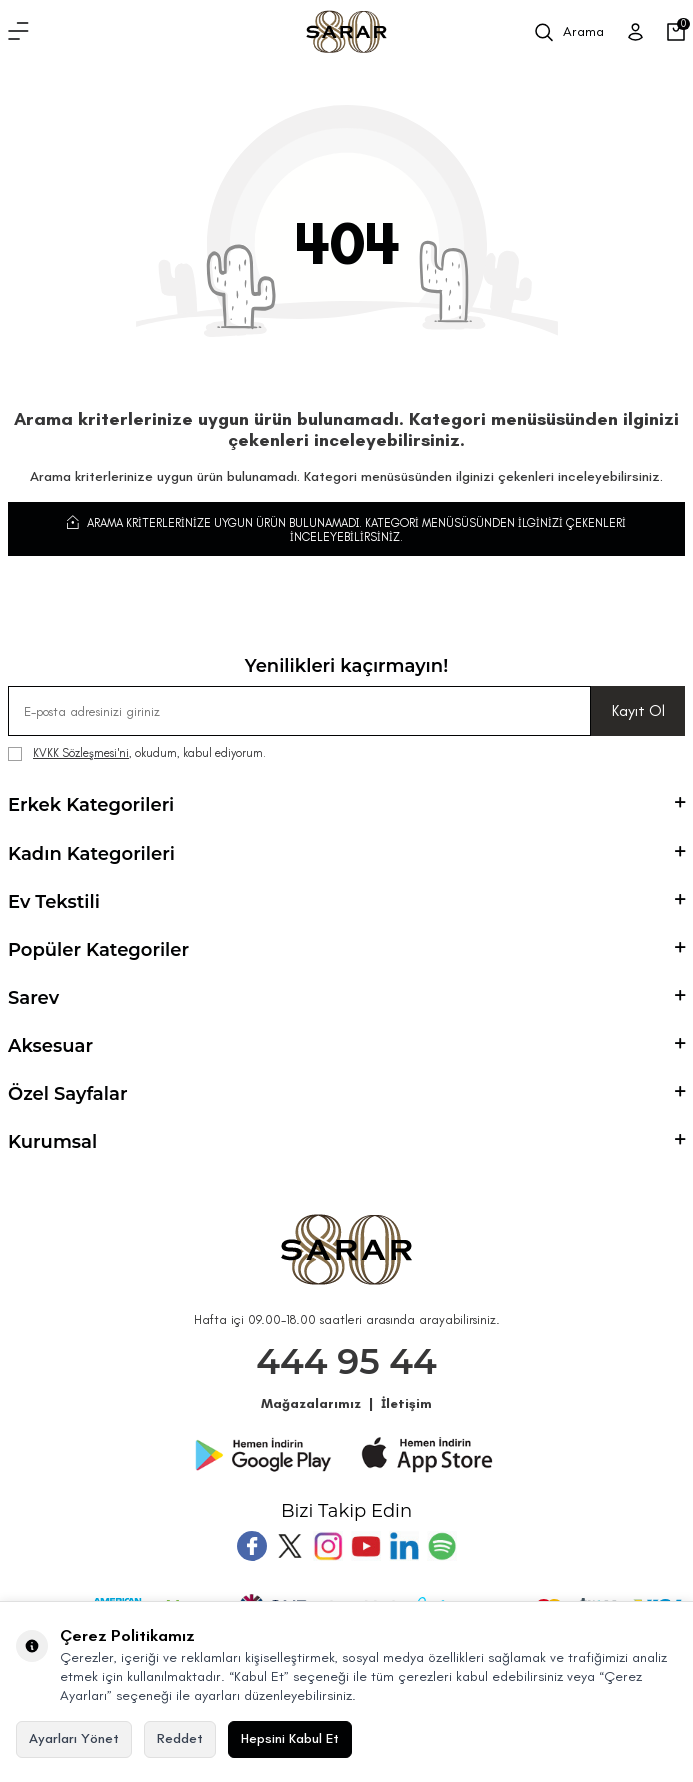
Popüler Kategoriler (346, 950)
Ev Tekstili (346, 902)
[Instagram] (328, 1546)
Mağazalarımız (311, 1403)
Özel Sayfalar (346, 1094)
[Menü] (18, 32)
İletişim (406, 1403)
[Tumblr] (404, 1546)
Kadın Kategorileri (346, 854)
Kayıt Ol (638, 710)
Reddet (180, 1738)
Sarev (346, 998)
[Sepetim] (676, 32)
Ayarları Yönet (74, 1738)
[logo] (346, 32)
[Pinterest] (442, 1546)
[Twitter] (290, 1546)
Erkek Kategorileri (346, 805)
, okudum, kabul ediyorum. (137, 753)
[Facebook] (252, 1546)
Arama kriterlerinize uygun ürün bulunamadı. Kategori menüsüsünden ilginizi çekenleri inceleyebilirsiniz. (346, 529)
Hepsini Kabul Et (290, 1738)
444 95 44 (346, 1361)
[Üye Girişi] (635, 32)
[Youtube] (366, 1546)
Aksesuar (346, 1046)
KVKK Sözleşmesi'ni (81, 753)
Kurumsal (346, 1142)
